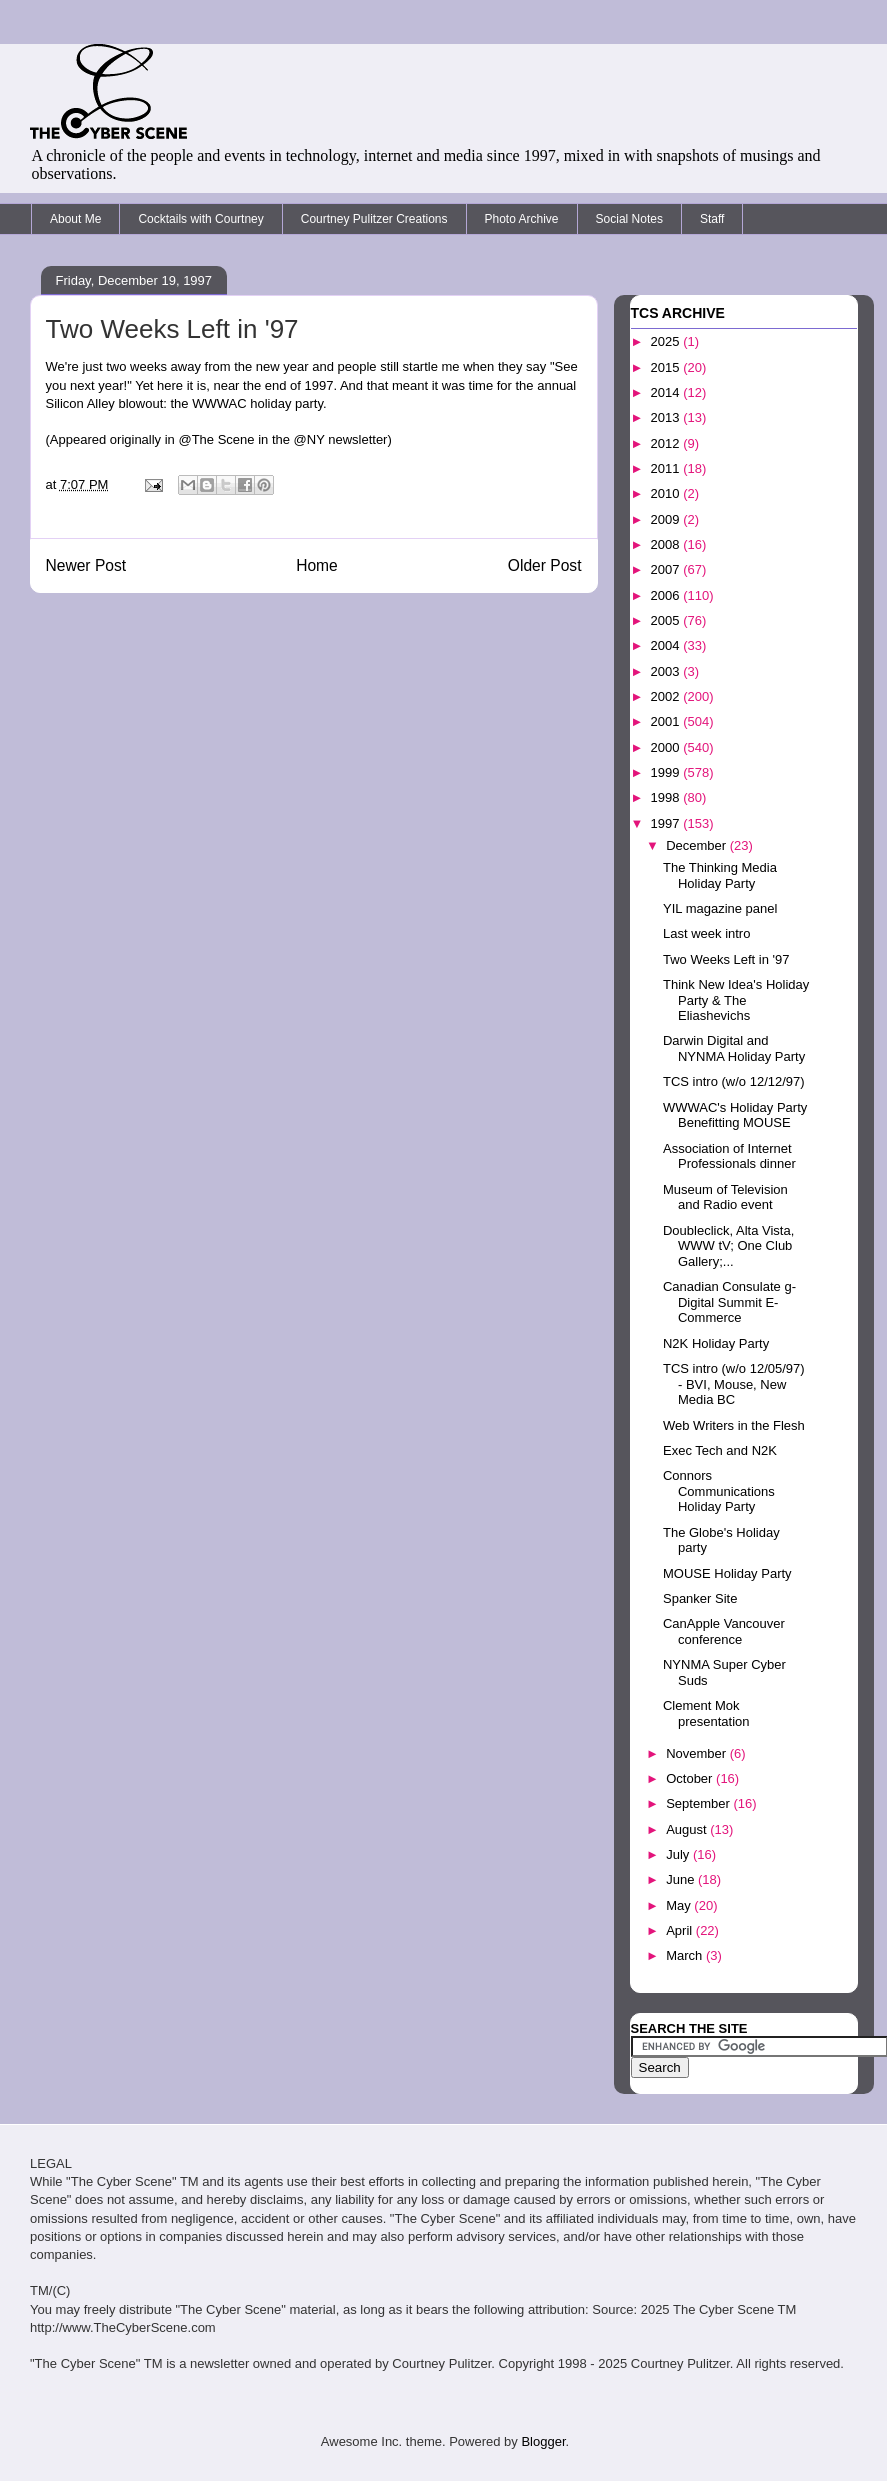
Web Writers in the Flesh (734, 1425)
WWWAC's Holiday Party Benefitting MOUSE (735, 1115)
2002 (667, 696)
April (681, 1930)
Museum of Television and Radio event (725, 1197)
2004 (667, 645)
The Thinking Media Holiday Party (720, 875)
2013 (667, 417)
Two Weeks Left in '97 (726, 959)
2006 (667, 595)
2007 (667, 569)
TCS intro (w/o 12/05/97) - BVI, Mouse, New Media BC (734, 1384)
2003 (667, 671)
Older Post (545, 565)
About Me (75, 219)
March (686, 1955)
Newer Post (86, 565)
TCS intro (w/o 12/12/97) (734, 1081)
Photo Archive (522, 219)
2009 (667, 519)
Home (317, 565)
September (699, 1803)
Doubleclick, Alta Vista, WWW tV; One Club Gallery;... (728, 1246)
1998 (667, 797)
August (688, 1829)
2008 (667, 544)
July (679, 1854)
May (680, 1905)
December (698, 845)
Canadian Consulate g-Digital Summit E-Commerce (729, 1302)
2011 (667, 468)
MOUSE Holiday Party (727, 1573)
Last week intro (706, 933)
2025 (667, 341)
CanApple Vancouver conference (724, 1631)
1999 (667, 772)
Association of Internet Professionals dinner (729, 1156)
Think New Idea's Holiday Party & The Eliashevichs (736, 1000)
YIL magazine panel (720, 908)
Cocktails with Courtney (200, 219)
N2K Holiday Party (716, 1343)
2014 (667, 392)
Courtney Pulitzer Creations (374, 219)
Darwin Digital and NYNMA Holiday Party (734, 1048)
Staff (712, 219)
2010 (667, 493)
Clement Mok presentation (706, 1713)
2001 (667, 721)
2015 (667, 367)
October (691, 1778)
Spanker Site (700, 1598)
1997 (667, 823)
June (682, 1879)
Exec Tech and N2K (720, 1450)
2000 (667, 747)
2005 (667, 620)
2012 (667, 443)
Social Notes (629, 219)
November (698, 1753)
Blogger (543, 2441)
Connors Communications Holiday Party (719, 1491)
